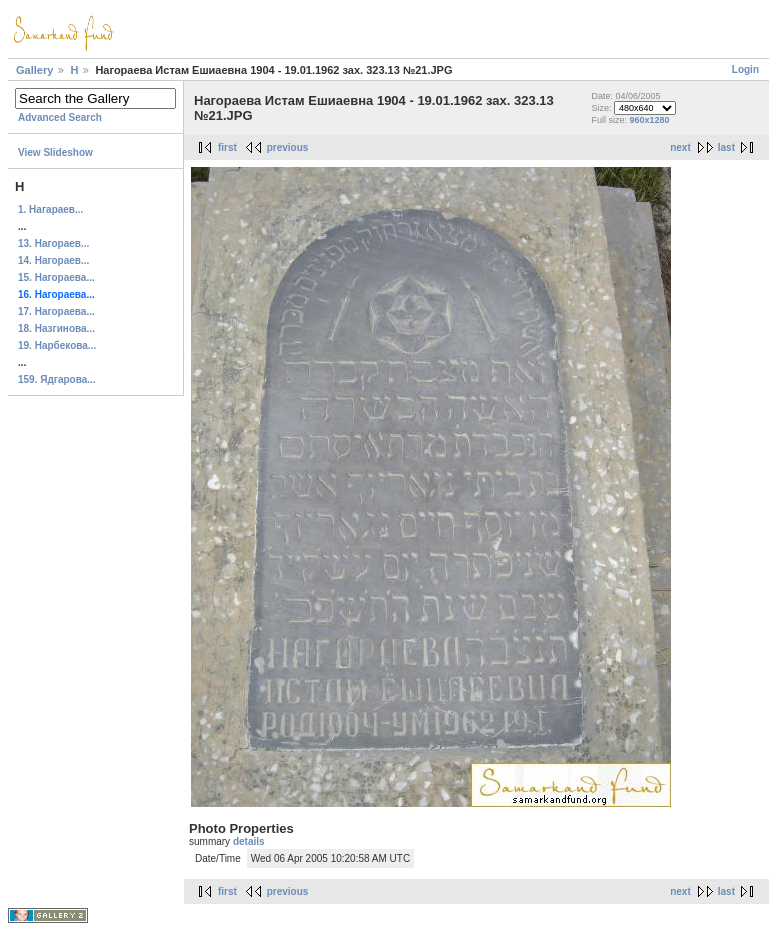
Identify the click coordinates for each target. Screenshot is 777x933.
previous (288, 147)
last (726, 147)
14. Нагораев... (53, 260)
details (249, 841)
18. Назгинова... (56, 328)
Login (745, 69)
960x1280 (650, 120)
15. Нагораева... (56, 277)
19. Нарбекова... (57, 345)
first (227, 147)
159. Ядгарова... (57, 379)
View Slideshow (55, 152)
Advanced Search (60, 117)
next (680, 147)
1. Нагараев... (50, 209)
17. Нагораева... (56, 311)
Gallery (34, 70)
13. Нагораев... (53, 243)
